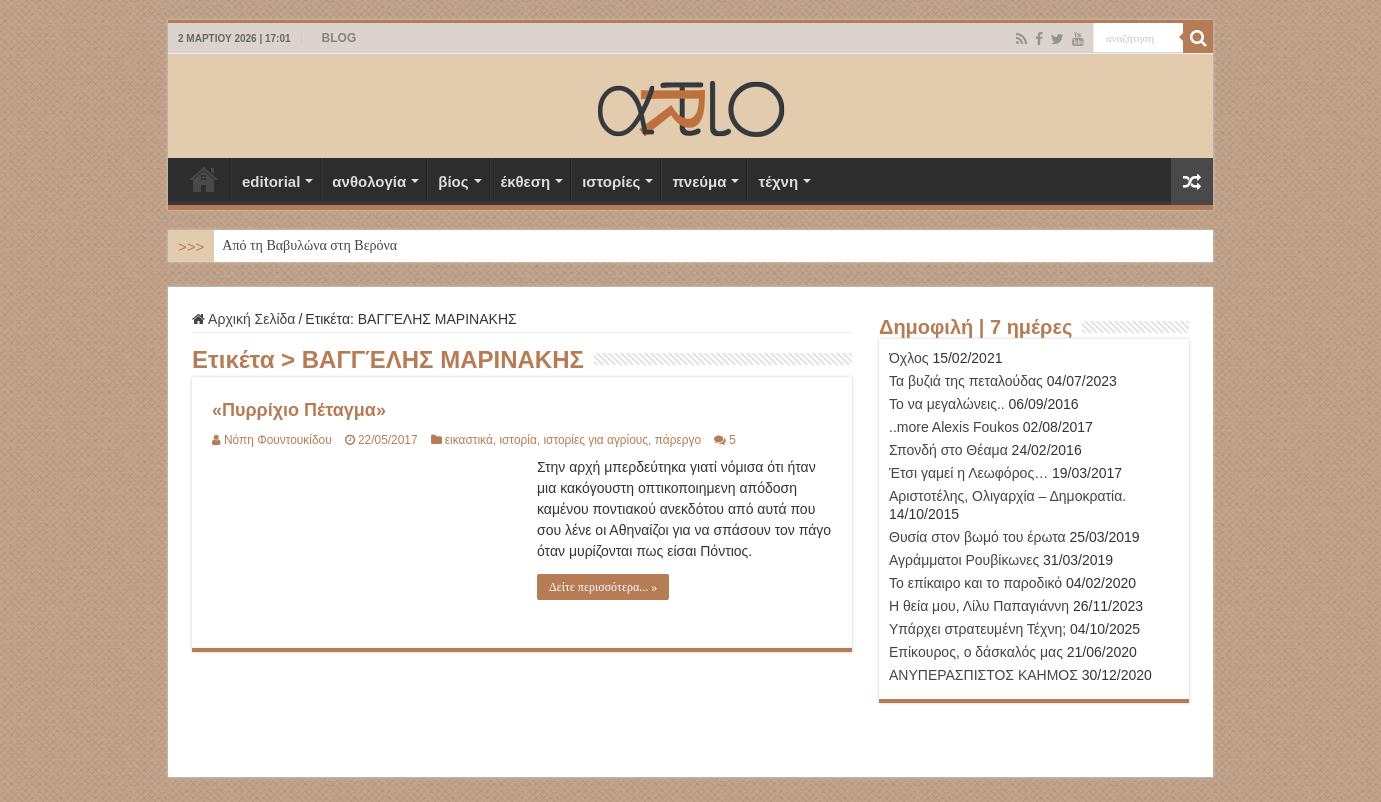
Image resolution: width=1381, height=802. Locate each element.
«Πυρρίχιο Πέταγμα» (299, 410)
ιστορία (517, 440)
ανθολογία (369, 181)
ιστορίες (611, 181)
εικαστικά (469, 440)
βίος (453, 181)
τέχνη (778, 181)
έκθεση (526, 181)
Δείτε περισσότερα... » (603, 587)
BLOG (339, 38)
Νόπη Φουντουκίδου (278, 440)
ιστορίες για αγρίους (595, 440)
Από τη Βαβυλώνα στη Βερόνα (309, 245)
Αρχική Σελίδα (204, 179)
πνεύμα (699, 181)
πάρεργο (678, 440)
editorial (271, 181)
